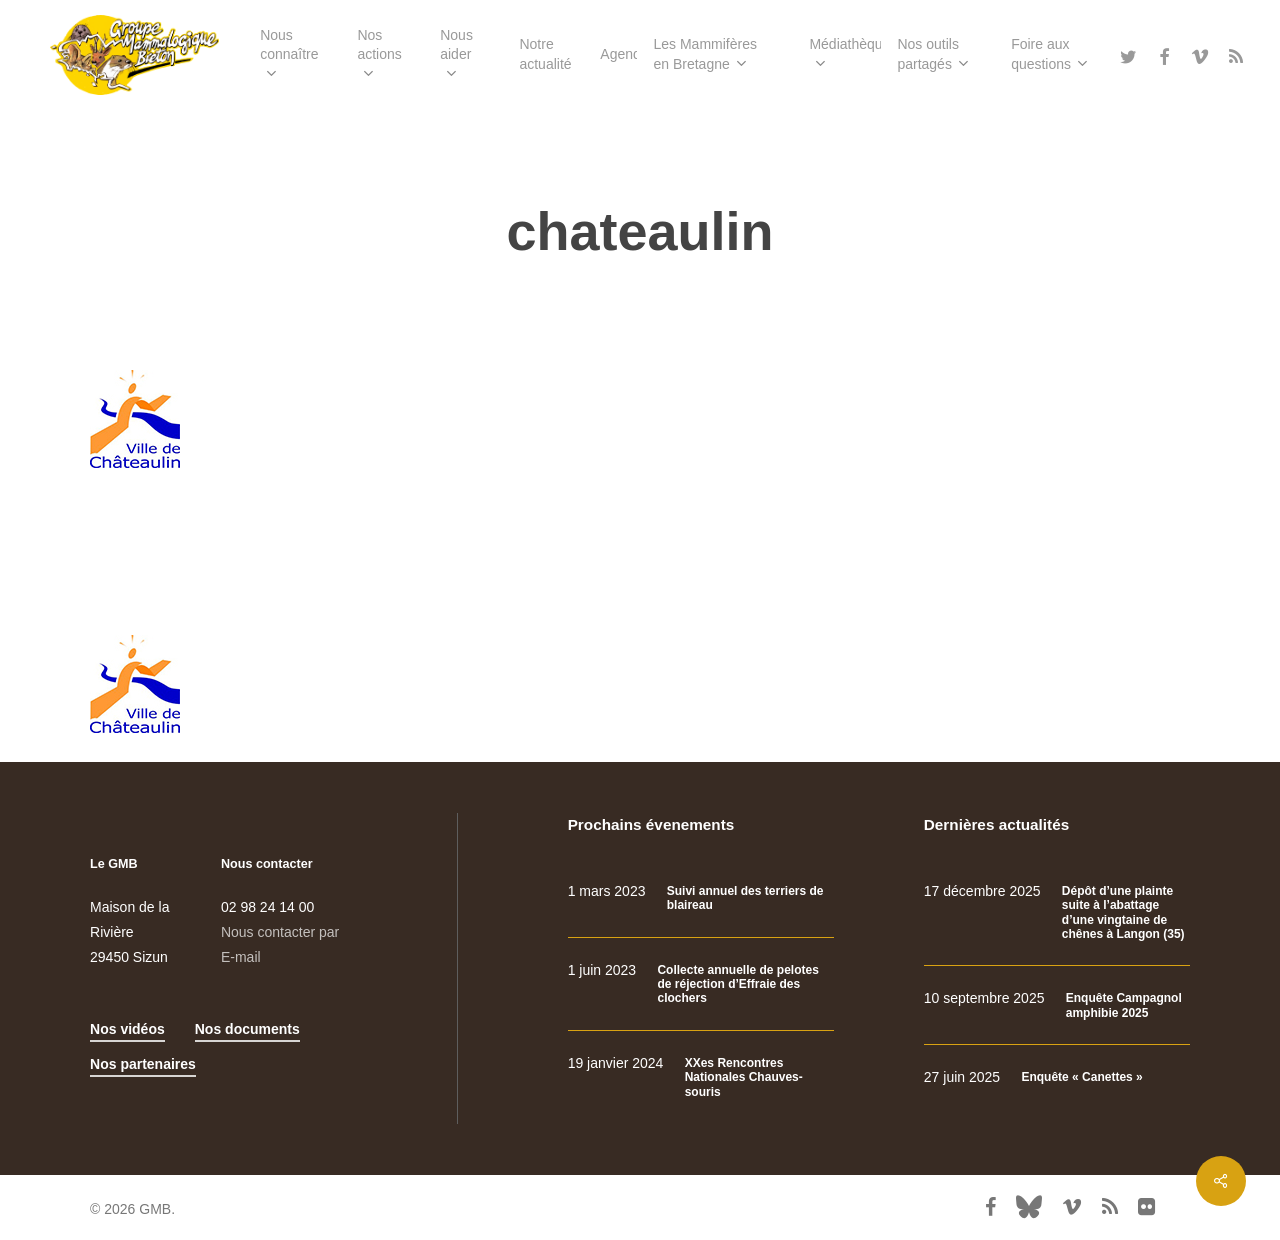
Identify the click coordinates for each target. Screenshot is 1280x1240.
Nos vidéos (127, 1029)
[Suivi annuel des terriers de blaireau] (701, 898)
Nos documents (247, 1029)
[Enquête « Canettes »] (1057, 1077)
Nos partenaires (143, 1064)
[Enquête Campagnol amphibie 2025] (1057, 1005)
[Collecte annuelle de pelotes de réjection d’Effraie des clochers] (701, 984)
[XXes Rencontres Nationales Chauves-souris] (701, 1077)
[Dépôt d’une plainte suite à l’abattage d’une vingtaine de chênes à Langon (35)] (1057, 913)
